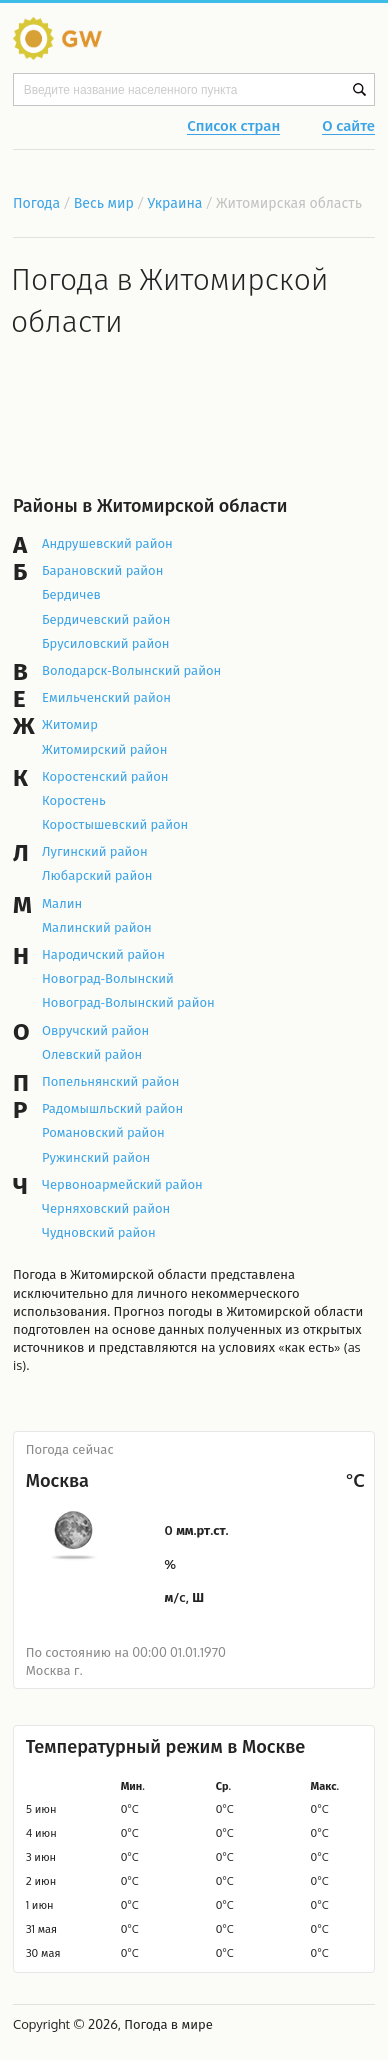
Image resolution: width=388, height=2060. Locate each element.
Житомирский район (104, 749)
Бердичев (71, 594)
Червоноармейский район (122, 1184)
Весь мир (104, 202)
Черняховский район (106, 1208)
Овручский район (95, 1030)
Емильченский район (106, 697)
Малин (62, 903)
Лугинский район (95, 851)
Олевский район (92, 1054)
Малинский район (97, 927)
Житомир (70, 724)
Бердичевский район (106, 619)
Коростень (74, 800)
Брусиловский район (106, 643)
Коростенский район (105, 776)
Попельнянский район (110, 1081)
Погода (36, 202)
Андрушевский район (107, 543)
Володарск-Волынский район (131, 670)
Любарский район (97, 875)
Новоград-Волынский (108, 978)
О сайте (348, 127)
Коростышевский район (115, 824)
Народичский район (103, 954)
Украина (176, 202)
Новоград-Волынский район (128, 1002)
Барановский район (102, 570)
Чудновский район (99, 1232)
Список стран (233, 127)
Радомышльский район (112, 1108)
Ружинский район (96, 1157)
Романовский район (103, 1132)
